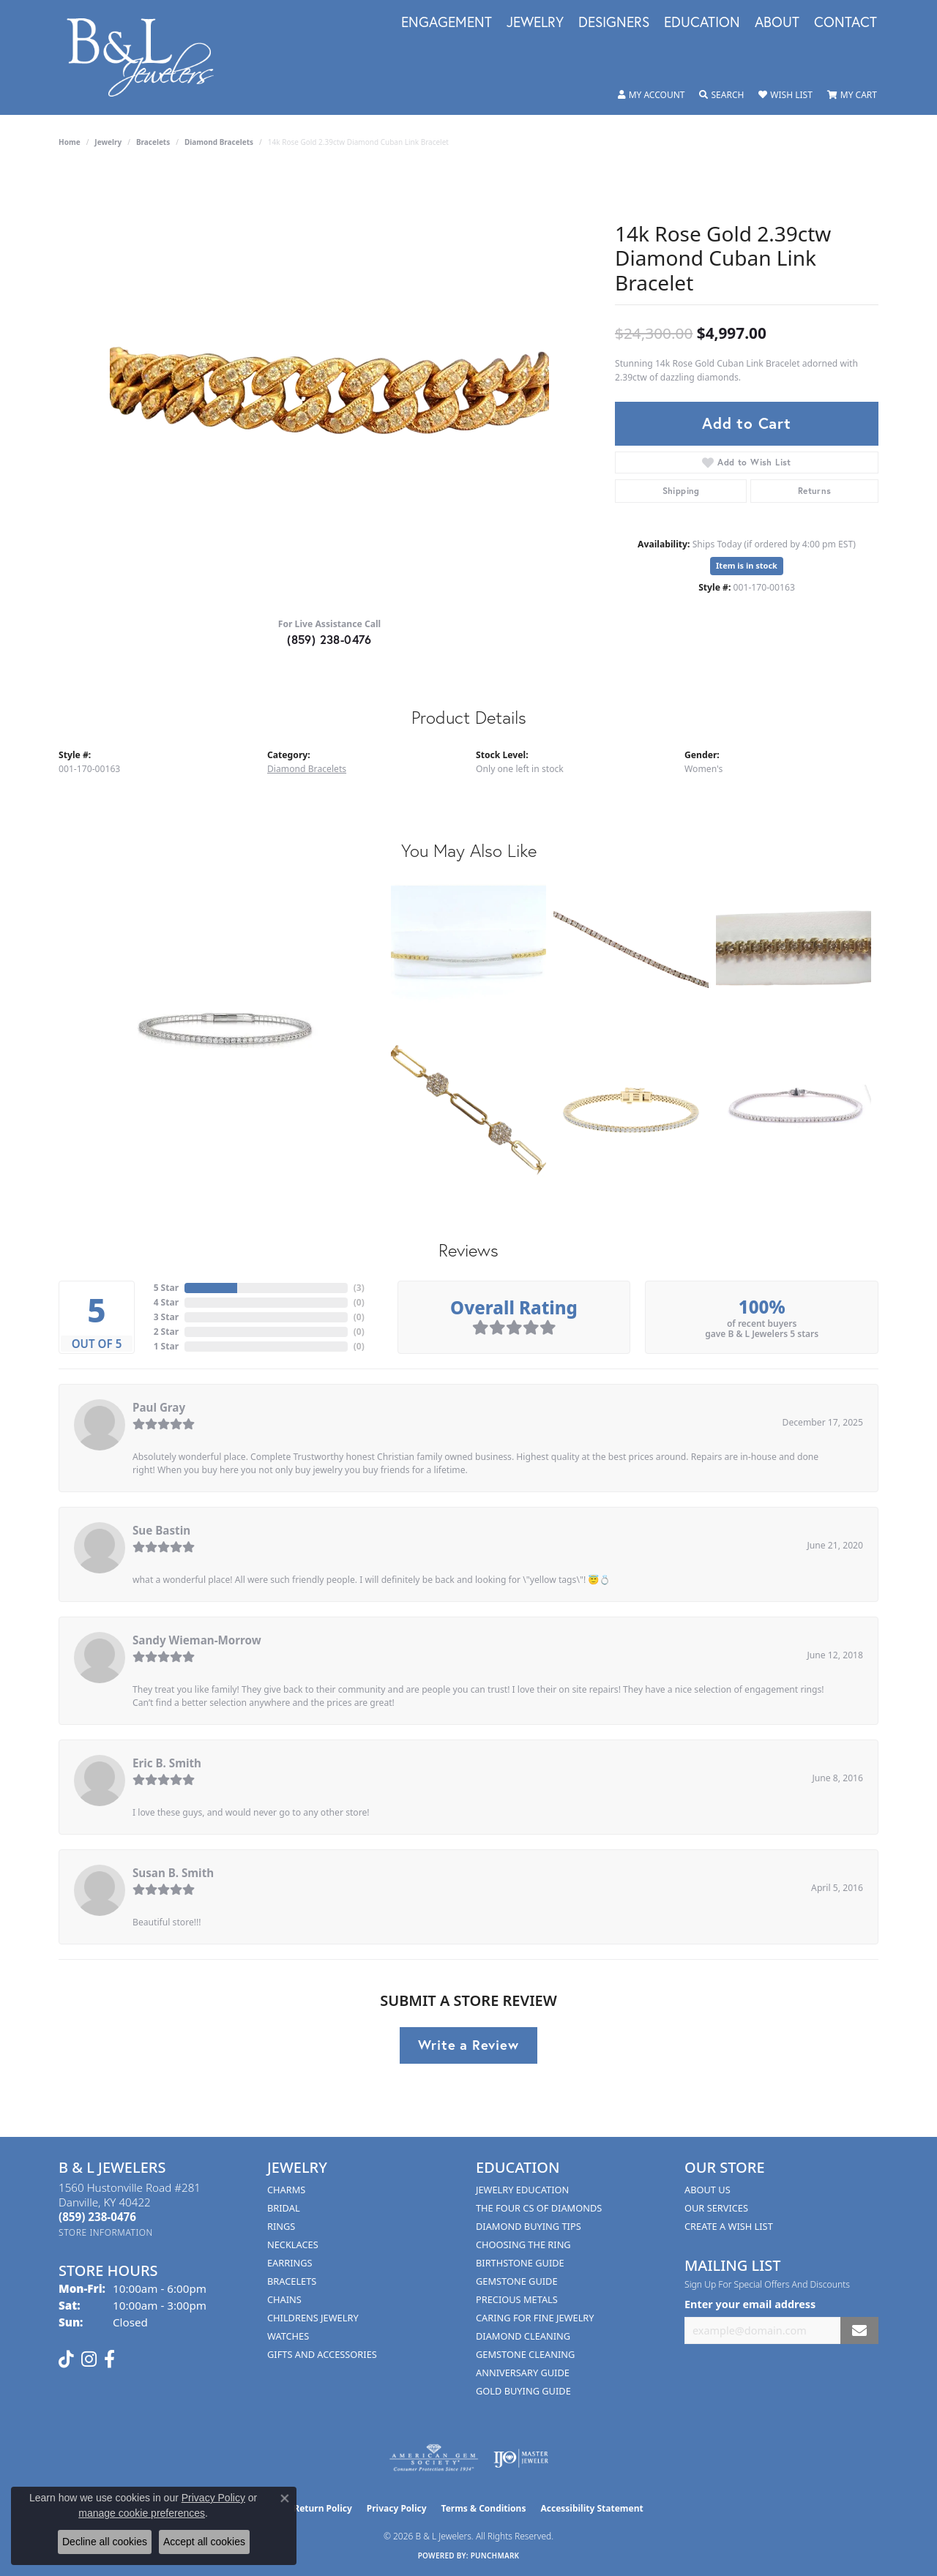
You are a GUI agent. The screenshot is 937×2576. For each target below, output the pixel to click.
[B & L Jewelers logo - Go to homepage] (148, 57)
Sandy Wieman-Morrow (196, 1640)
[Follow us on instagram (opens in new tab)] (89, 2359)
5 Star (166, 1287)
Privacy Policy (397, 2508)
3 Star (166, 1317)
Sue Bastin (161, 1530)
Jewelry (535, 23)
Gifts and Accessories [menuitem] (322, 2354)
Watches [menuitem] (288, 2336)
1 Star (166, 1346)
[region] (329, 386)
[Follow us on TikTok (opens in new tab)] (66, 2359)
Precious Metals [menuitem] (517, 2299)
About (777, 23)
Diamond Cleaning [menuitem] (523, 2336)
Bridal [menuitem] (283, 2207)
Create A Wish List (728, 2226)
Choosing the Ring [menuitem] (523, 2244)
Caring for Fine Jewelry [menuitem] (535, 2317)
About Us (707, 2189)
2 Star (166, 1331)
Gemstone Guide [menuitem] (517, 2281)
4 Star (166, 1302)
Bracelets (153, 142)
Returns (815, 490)
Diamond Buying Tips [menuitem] (528, 2226)
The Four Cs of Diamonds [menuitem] (539, 2207)
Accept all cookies (204, 2541)
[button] (651, 95)
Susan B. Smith (173, 1872)
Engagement (446, 23)
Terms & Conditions (483, 2508)
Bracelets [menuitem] (291, 2281)
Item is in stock (746, 565)
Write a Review (468, 2044)
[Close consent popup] (284, 2498)
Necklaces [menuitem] (292, 2244)
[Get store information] (106, 2232)
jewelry (108, 142)
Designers (613, 23)
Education (702, 23)
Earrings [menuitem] (290, 2262)
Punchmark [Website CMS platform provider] (495, 2555)
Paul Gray (158, 1407)
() (359, 1287)
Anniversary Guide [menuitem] (523, 2372)
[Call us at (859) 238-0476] (97, 2216)
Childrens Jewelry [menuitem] (313, 2317)
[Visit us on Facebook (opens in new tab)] (109, 2359)
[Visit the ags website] (434, 2458)
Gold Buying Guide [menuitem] (523, 2390)
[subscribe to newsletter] (859, 2330)
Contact (845, 23)
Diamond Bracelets (218, 142)
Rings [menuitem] (281, 2226)
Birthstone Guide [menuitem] (520, 2262)
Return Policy (323, 2508)
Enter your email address (749, 2304)
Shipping (681, 490)
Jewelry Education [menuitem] (522, 2189)
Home (70, 142)
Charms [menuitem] (286, 2189)
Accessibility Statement (591, 2508)
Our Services (716, 2207)
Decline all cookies (104, 2541)
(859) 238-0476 (329, 639)
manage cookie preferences (141, 2513)
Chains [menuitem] (284, 2299)
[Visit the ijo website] (520, 2458)
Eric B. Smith (166, 1763)
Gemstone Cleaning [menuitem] (525, 2354)
